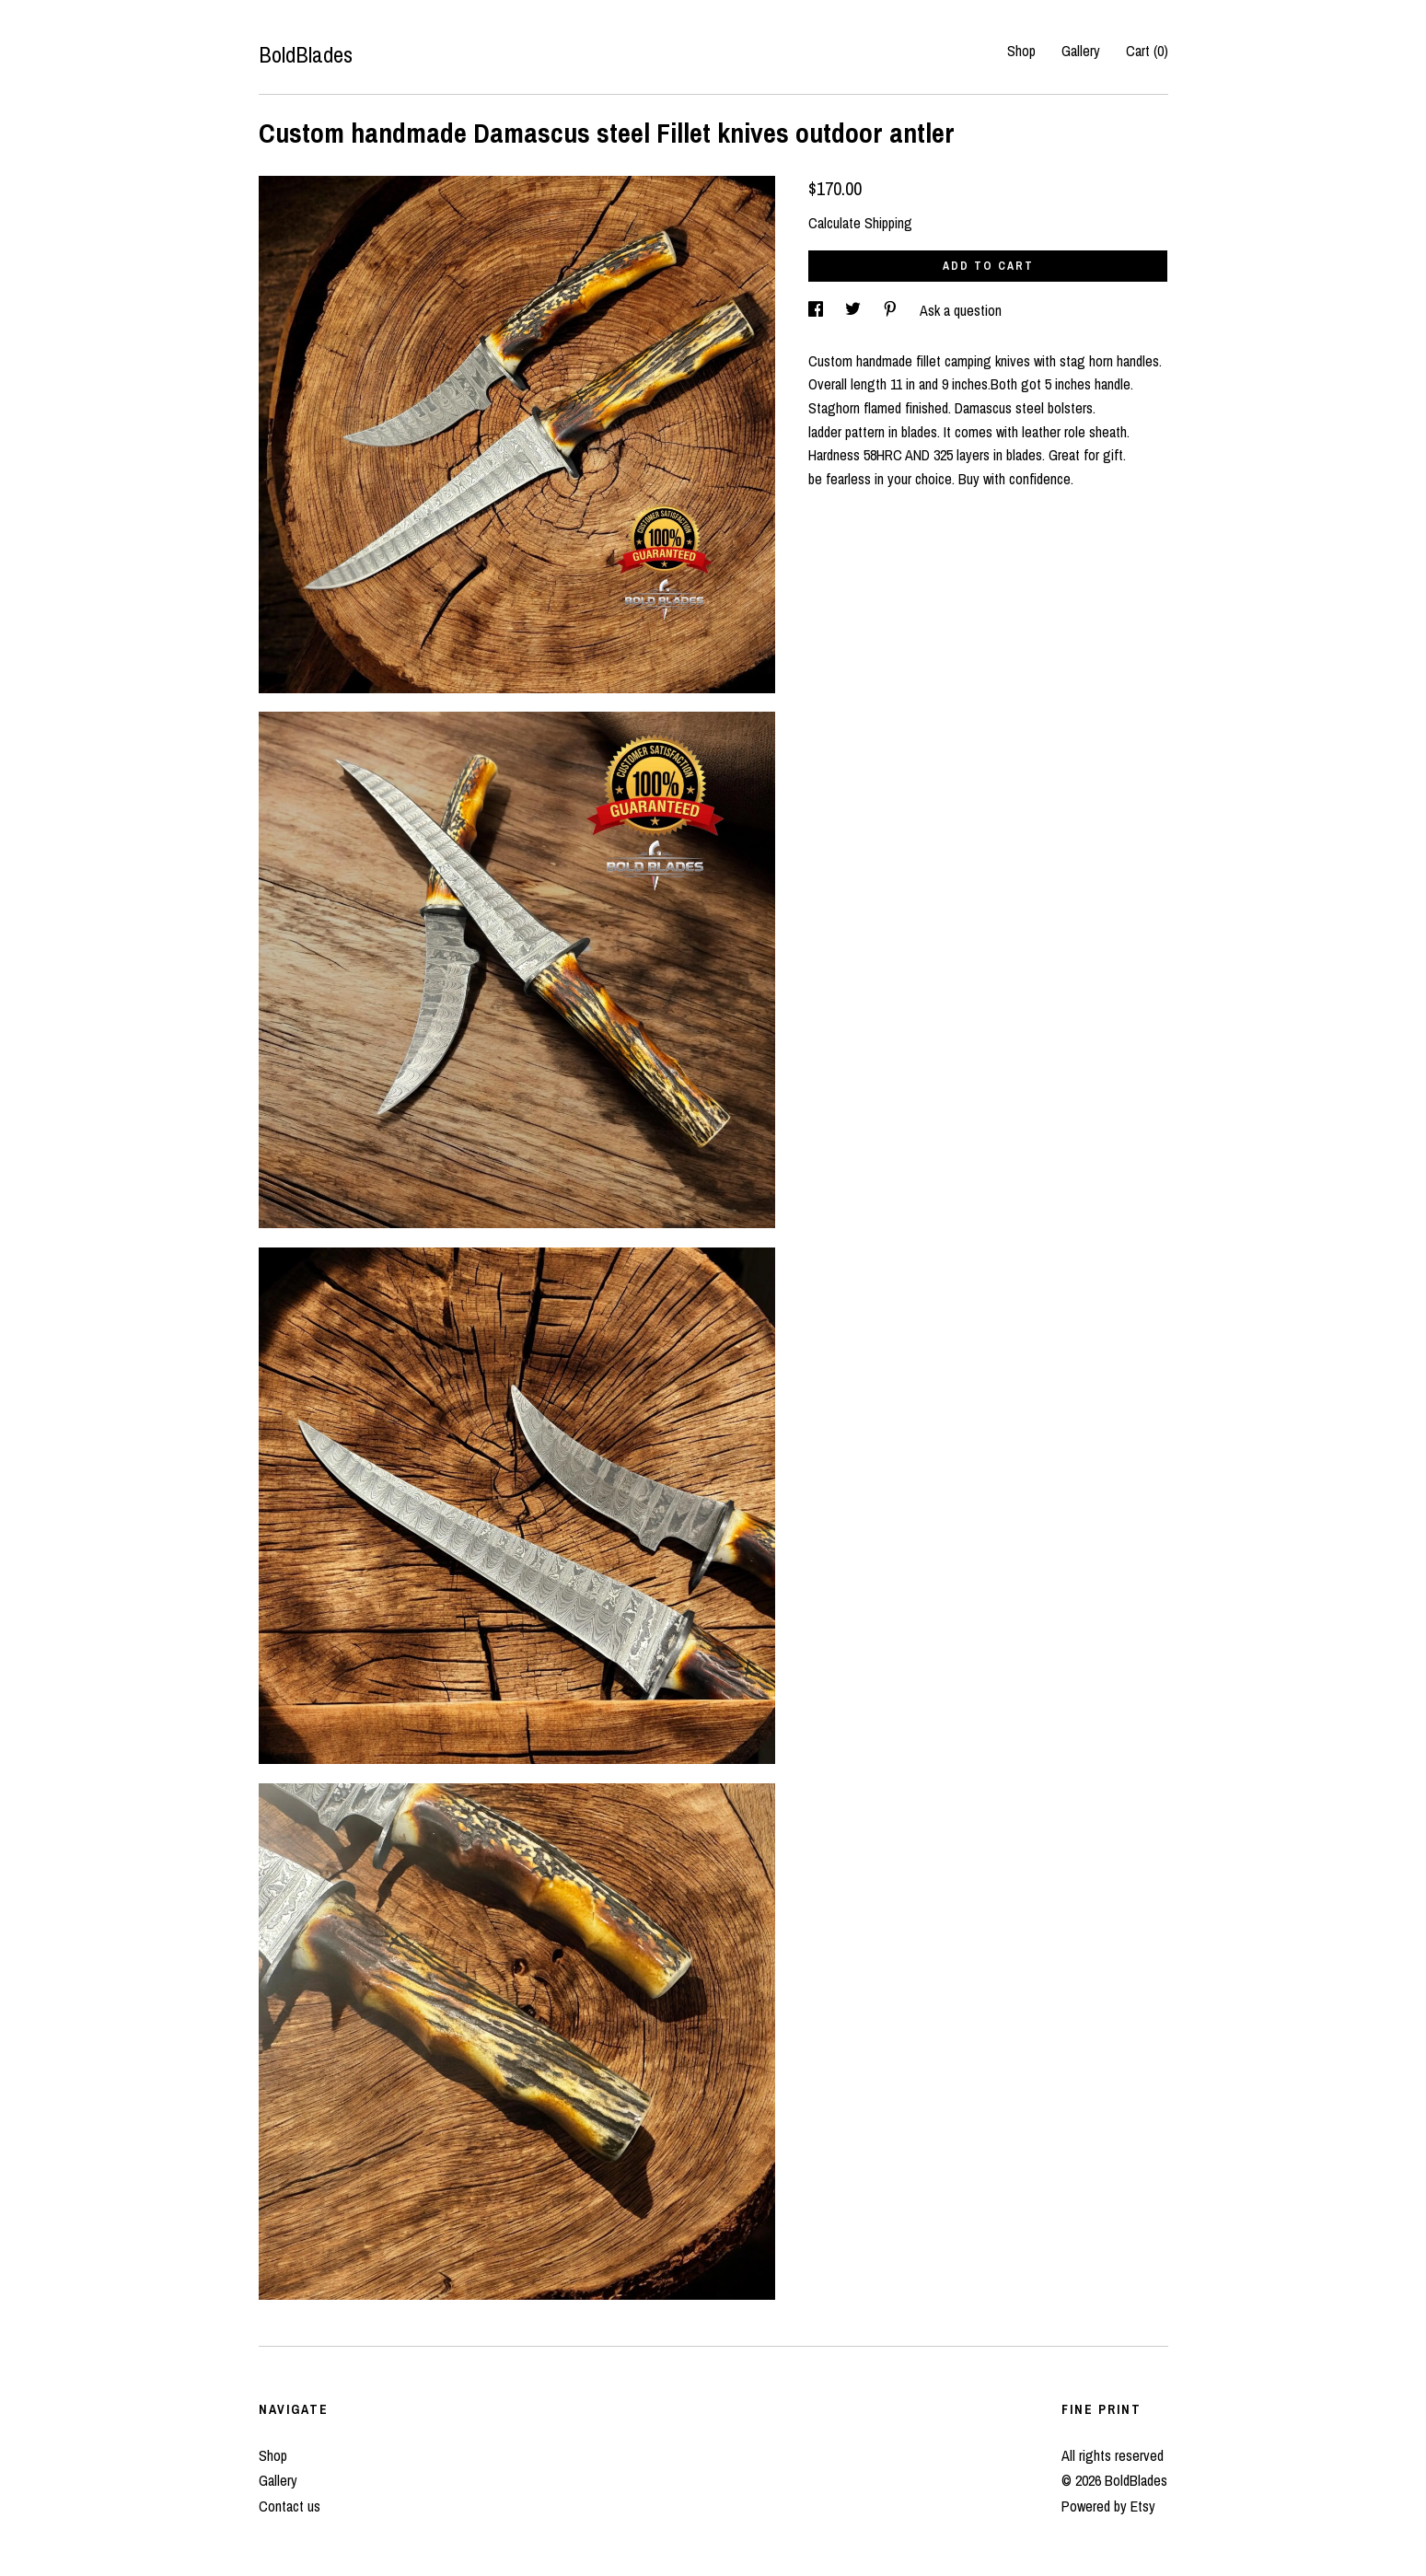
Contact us (289, 2506)
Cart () (1147, 51)
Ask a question (961, 310)
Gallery (1080, 51)
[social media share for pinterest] (892, 310)
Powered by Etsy (1108, 2506)
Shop (1021, 51)
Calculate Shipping (860, 223)
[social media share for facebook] (817, 310)
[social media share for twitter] (854, 310)
